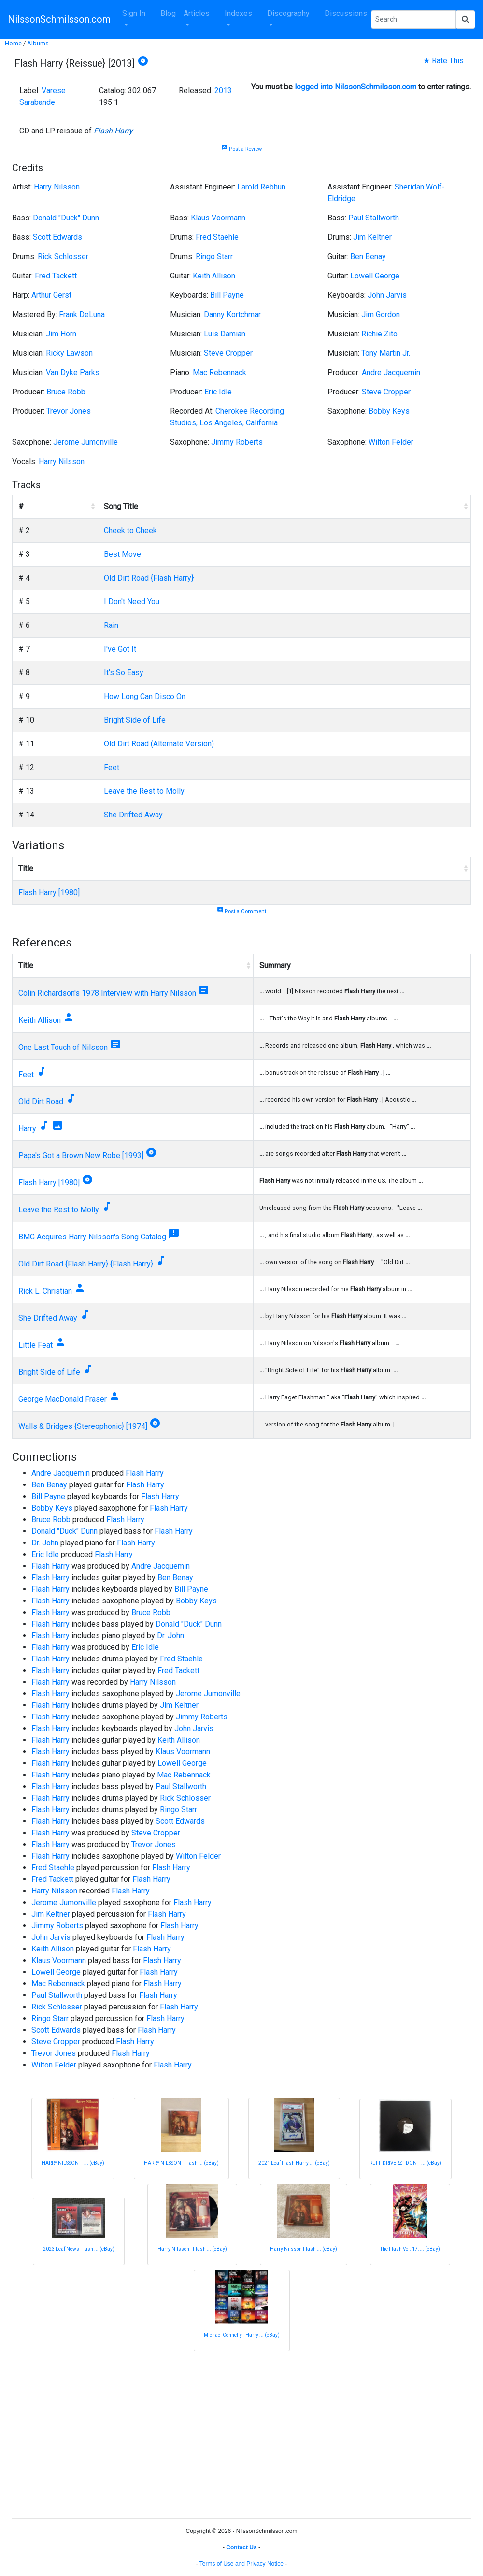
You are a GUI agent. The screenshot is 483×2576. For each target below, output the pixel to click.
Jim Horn (61, 333)
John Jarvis (387, 295)
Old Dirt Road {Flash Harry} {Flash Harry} (85, 1263)
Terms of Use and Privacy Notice (241, 2564)
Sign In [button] (133, 13)
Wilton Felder (391, 442)
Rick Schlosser (63, 256)
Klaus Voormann (218, 217)
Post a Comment (241, 911)
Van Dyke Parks (72, 372)
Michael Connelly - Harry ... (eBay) (242, 2335)
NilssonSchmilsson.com (59, 19)
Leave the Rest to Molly (144, 791)
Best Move (122, 554)
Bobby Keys (389, 411)
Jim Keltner (372, 237)
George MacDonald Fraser (62, 1399)
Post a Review (241, 149)
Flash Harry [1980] (49, 892)
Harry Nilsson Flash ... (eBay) (303, 2249)
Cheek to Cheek (130, 530)
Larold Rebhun (261, 186)
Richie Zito (379, 333)
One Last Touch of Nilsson (63, 1047)
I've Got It (120, 649)
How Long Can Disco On (144, 696)
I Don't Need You (131, 601)
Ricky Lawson (69, 353)
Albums (38, 43)
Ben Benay (368, 256)
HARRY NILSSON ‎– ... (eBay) (73, 2163)
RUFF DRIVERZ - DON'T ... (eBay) (405, 2163)
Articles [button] (197, 13)
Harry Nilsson (57, 186)
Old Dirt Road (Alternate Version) (159, 743)
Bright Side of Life (135, 720)
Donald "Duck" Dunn (66, 217)
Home (13, 43)
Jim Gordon (380, 314)
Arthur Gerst (51, 295)
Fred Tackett (56, 275)
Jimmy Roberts (237, 442)
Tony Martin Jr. (385, 353)
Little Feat (35, 1345)
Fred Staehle (217, 237)
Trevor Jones (68, 411)
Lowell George (374, 275)
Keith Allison (214, 275)
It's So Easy (123, 672)
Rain (111, 625)
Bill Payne (227, 295)
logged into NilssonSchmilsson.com (355, 86)
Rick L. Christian (45, 1290)
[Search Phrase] (413, 19)
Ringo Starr (214, 256)
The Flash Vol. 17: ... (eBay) (410, 2249)
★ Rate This (443, 60)
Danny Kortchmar (232, 314)
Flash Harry (113, 130)
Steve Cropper (228, 353)
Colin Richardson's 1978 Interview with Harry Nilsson (107, 993)
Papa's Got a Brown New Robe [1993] (80, 1155)
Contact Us (241, 2547)
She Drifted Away (133, 814)
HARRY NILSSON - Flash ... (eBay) (181, 2163)
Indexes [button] (238, 13)
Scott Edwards (57, 237)
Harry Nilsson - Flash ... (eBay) (192, 2249)
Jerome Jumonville (85, 442)
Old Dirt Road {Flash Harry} (149, 577)
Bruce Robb (65, 391)
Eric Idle (218, 391)
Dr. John (44, 1542)
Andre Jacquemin (391, 372)
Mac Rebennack (219, 372)
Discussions (346, 13)
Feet (111, 767)
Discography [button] (288, 13)
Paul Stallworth (373, 217)
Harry (27, 1128)
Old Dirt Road (40, 1101)
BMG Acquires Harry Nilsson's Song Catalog (92, 1236)
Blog (168, 13)
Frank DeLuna (82, 314)
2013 (223, 90)
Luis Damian (224, 333)
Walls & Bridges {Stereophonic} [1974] (82, 1426)
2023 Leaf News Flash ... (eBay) (78, 2249)
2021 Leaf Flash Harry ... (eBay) (294, 2163)
